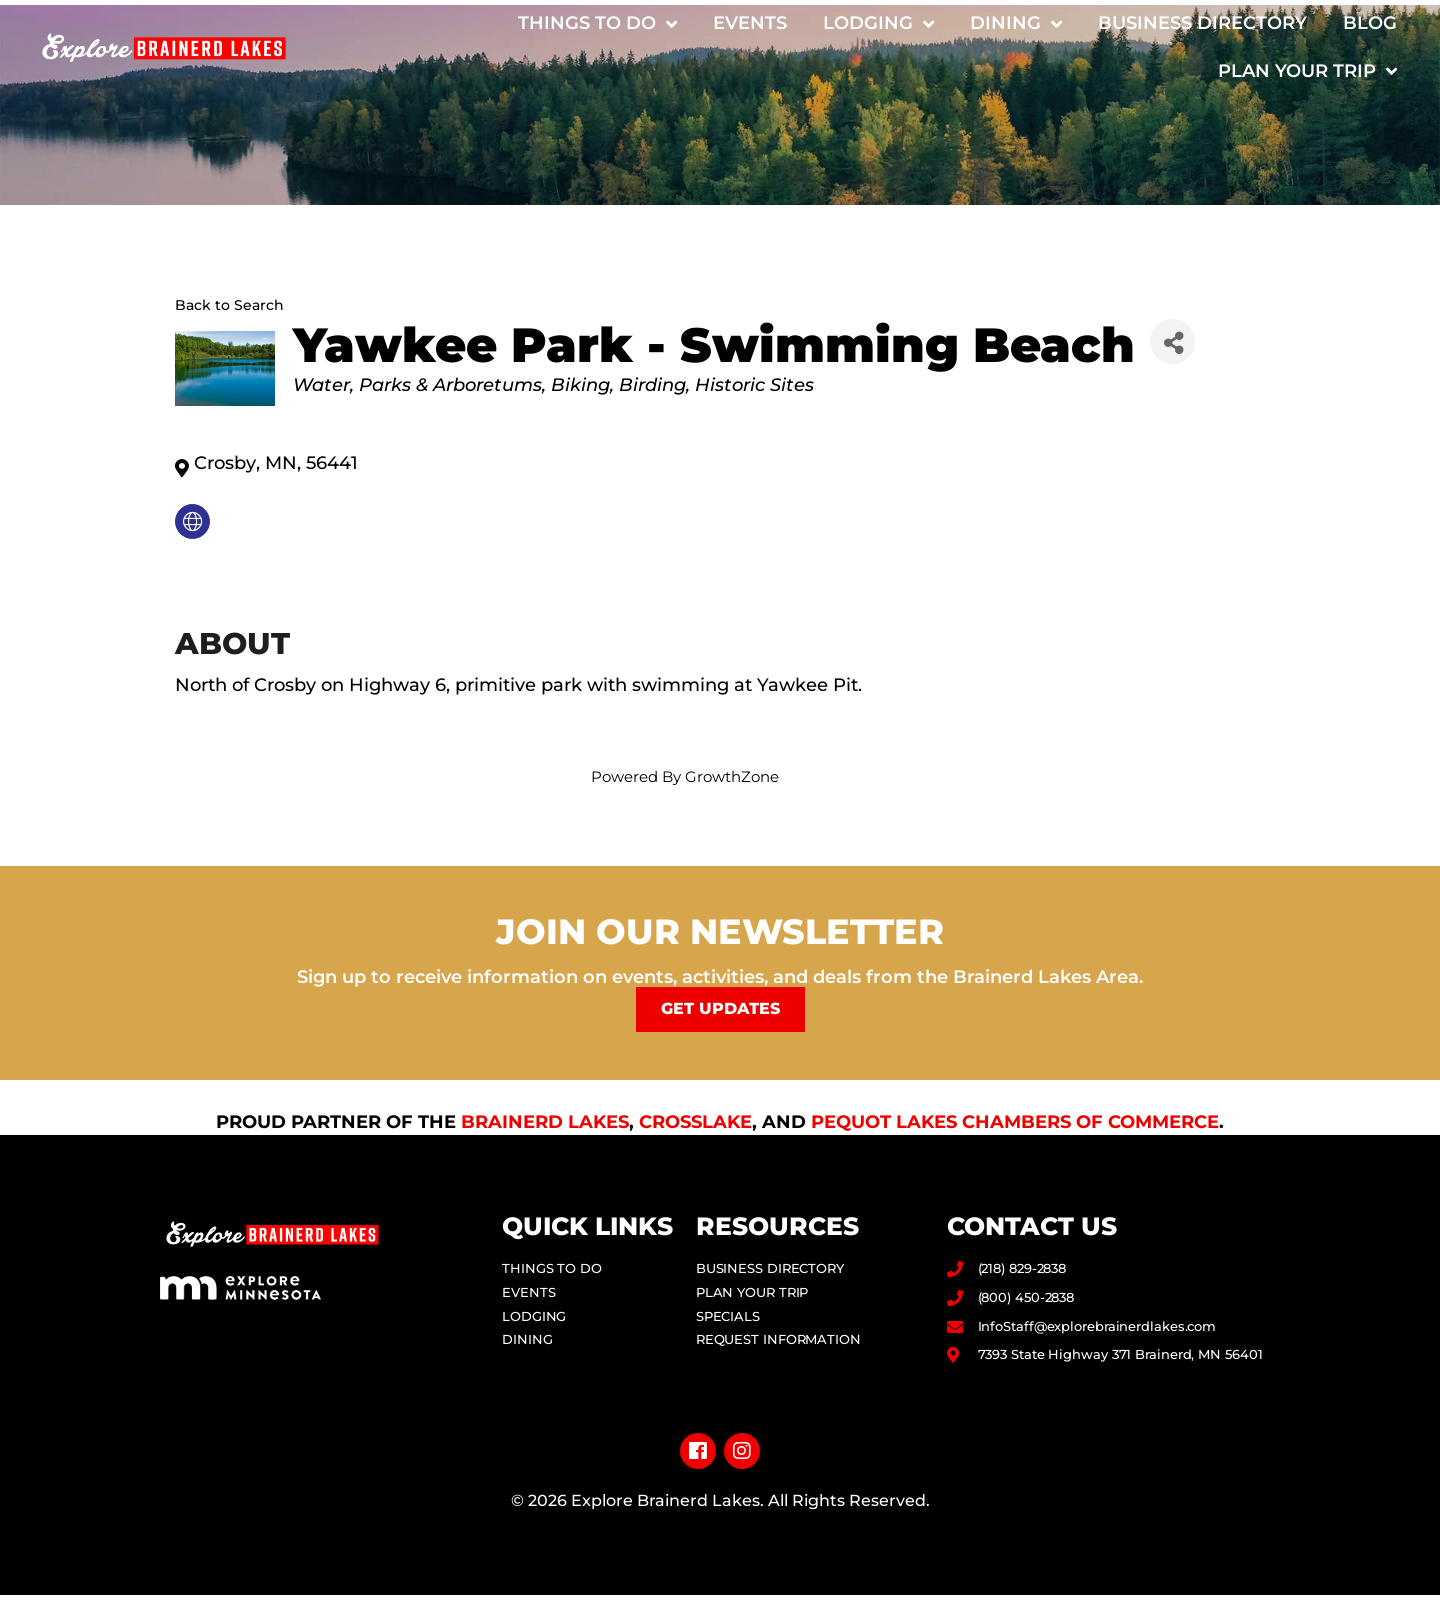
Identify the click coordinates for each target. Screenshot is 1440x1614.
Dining (1016, 24)
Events (750, 23)
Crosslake (695, 1120)
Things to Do (597, 24)
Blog (1370, 23)
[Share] (1172, 341)
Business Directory (1202, 23)
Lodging (878, 24)
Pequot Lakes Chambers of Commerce (1015, 1120)
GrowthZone (732, 776)
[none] (192, 521)
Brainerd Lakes (545, 1120)
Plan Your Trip (1307, 71)
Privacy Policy (720, 1562)
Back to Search (229, 305)
